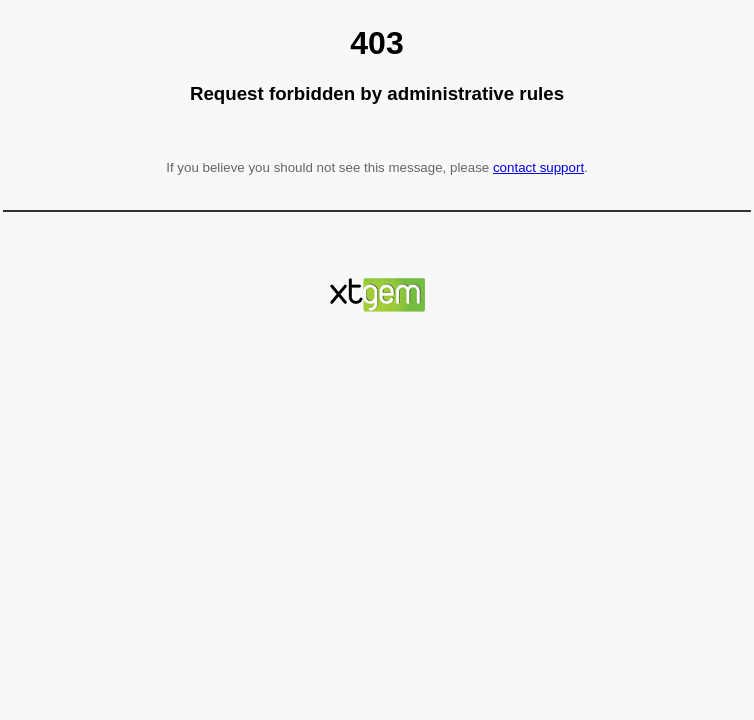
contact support (538, 167)
